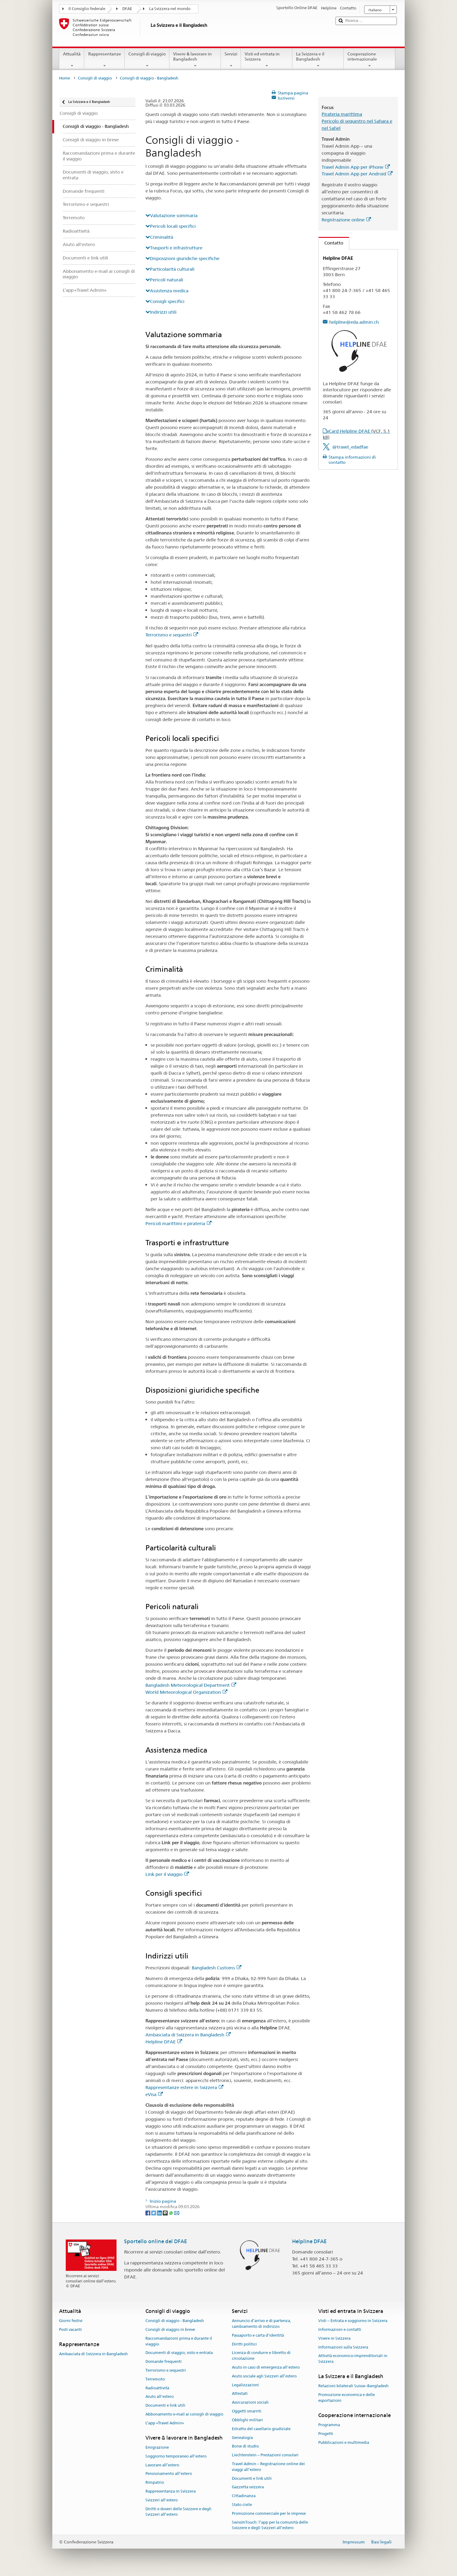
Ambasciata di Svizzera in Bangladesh (188, 2035)
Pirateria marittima (342, 114)
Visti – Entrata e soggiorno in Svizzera (352, 2320)
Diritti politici (244, 2344)
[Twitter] (154, 2212)
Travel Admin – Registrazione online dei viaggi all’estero (268, 2466)
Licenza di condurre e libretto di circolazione (261, 2356)
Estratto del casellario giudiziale (261, 2428)
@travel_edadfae (350, 447)
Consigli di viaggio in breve (170, 2329)
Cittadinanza (244, 2495)
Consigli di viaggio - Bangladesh (174, 2320)
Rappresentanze (104, 59)
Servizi (231, 59)
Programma (329, 2425)
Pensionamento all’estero (168, 2474)
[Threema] (166, 2212)
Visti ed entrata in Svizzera (266, 59)
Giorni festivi (70, 2320)
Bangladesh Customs (216, 1968)
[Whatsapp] (171, 2212)
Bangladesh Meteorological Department (190, 1685)
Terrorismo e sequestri (171, 635)
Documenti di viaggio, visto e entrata (179, 2353)
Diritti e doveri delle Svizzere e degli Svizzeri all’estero (178, 2512)
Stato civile (242, 2504)
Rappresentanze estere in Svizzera (184, 2087)
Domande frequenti (163, 2361)
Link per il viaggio (167, 1874)
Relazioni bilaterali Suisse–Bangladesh (353, 2386)
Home (64, 78)
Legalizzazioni (245, 2385)
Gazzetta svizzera (248, 2487)
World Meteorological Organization (186, 1692)
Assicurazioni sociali (250, 2402)
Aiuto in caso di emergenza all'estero (266, 2367)
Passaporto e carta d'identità (258, 2335)
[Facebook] (148, 2212)
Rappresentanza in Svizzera (170, 2491)
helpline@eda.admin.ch (354, 322)
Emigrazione (157, 2447)
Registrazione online (346, 220)
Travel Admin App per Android (357, 174)
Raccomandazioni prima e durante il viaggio (178, 2341)
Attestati (240, 2393)
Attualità (72, 59)
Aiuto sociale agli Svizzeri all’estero (264, 2376)
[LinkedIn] (160, 2212)
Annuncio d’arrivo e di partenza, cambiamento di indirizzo (261, 2323)
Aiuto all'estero (159, 2397)
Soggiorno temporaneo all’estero (176, 2456)
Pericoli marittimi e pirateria (178, 1223)
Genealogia (242, 2437)
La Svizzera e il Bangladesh (318, 59)
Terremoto (155, 2379)
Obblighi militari (247, 2420)
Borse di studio (245, 2446)
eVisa (154, 2094)
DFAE (127, 8)
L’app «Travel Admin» (164, 2423)
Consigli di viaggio (147, 59)
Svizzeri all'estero (161, 2500)
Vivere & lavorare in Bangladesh (195, 59)
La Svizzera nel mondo (169, 8)
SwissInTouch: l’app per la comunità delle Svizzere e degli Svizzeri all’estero (270, 2525)
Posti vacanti (70, 2329)
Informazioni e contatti (339, 2329)
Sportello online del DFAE (155, 2241)
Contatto (331, 243)
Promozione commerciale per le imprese (269, 2513)
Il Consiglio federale (86, 8)
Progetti (325, 2433)
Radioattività (157, 2388)
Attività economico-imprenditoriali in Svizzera (352, 2359)
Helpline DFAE (163, 2042)
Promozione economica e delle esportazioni (346, 2397)
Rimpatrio (154, 2482)
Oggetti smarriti (246, 2411)
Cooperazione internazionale (369, 59)
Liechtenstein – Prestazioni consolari (265, 2455)
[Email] (176, 2212)
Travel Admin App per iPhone (356, 167)
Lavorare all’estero (162, 2465)
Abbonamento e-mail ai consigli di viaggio (184, 2414)
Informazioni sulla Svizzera (343, 2347)
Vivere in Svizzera (334, 2338)
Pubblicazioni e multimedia (343, 2442)
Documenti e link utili (165, 2405)
